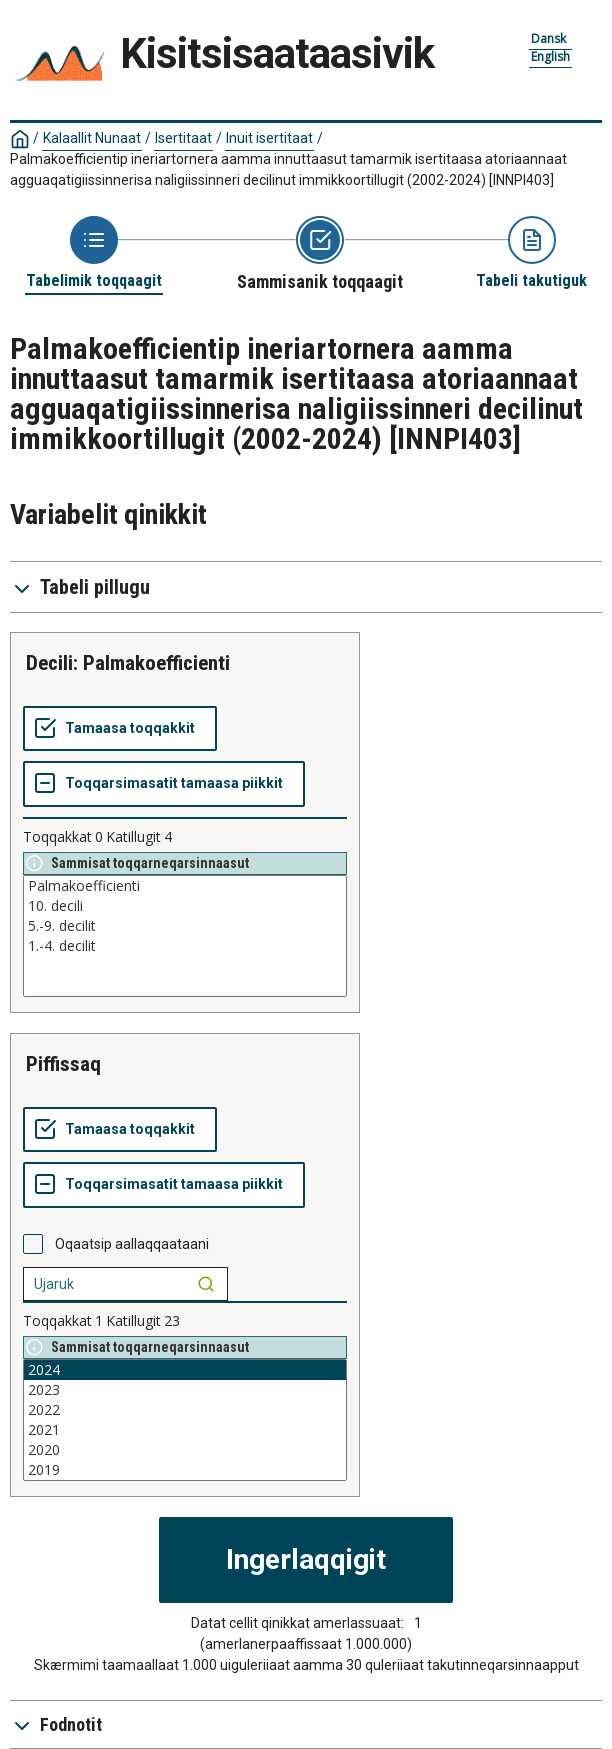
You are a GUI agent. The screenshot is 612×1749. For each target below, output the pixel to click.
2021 (185, 1430)
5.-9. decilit (185, 926)
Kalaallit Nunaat (92, 138)
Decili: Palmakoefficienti (128, 663)
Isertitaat (183, 138)
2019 (185, 1470)
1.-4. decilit (185, 946)
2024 (185, 1370)
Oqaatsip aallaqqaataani (132, 1244)
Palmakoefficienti (185, 886)
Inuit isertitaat (269, 138)
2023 (185, 1390)
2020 (185, 1450)
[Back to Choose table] (94, 253)
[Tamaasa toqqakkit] (120, 729)
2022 (185, 1410)
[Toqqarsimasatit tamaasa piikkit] (164, 784)
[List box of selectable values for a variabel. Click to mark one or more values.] (185, 936)
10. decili (185, 906)
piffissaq (63, 1064)
